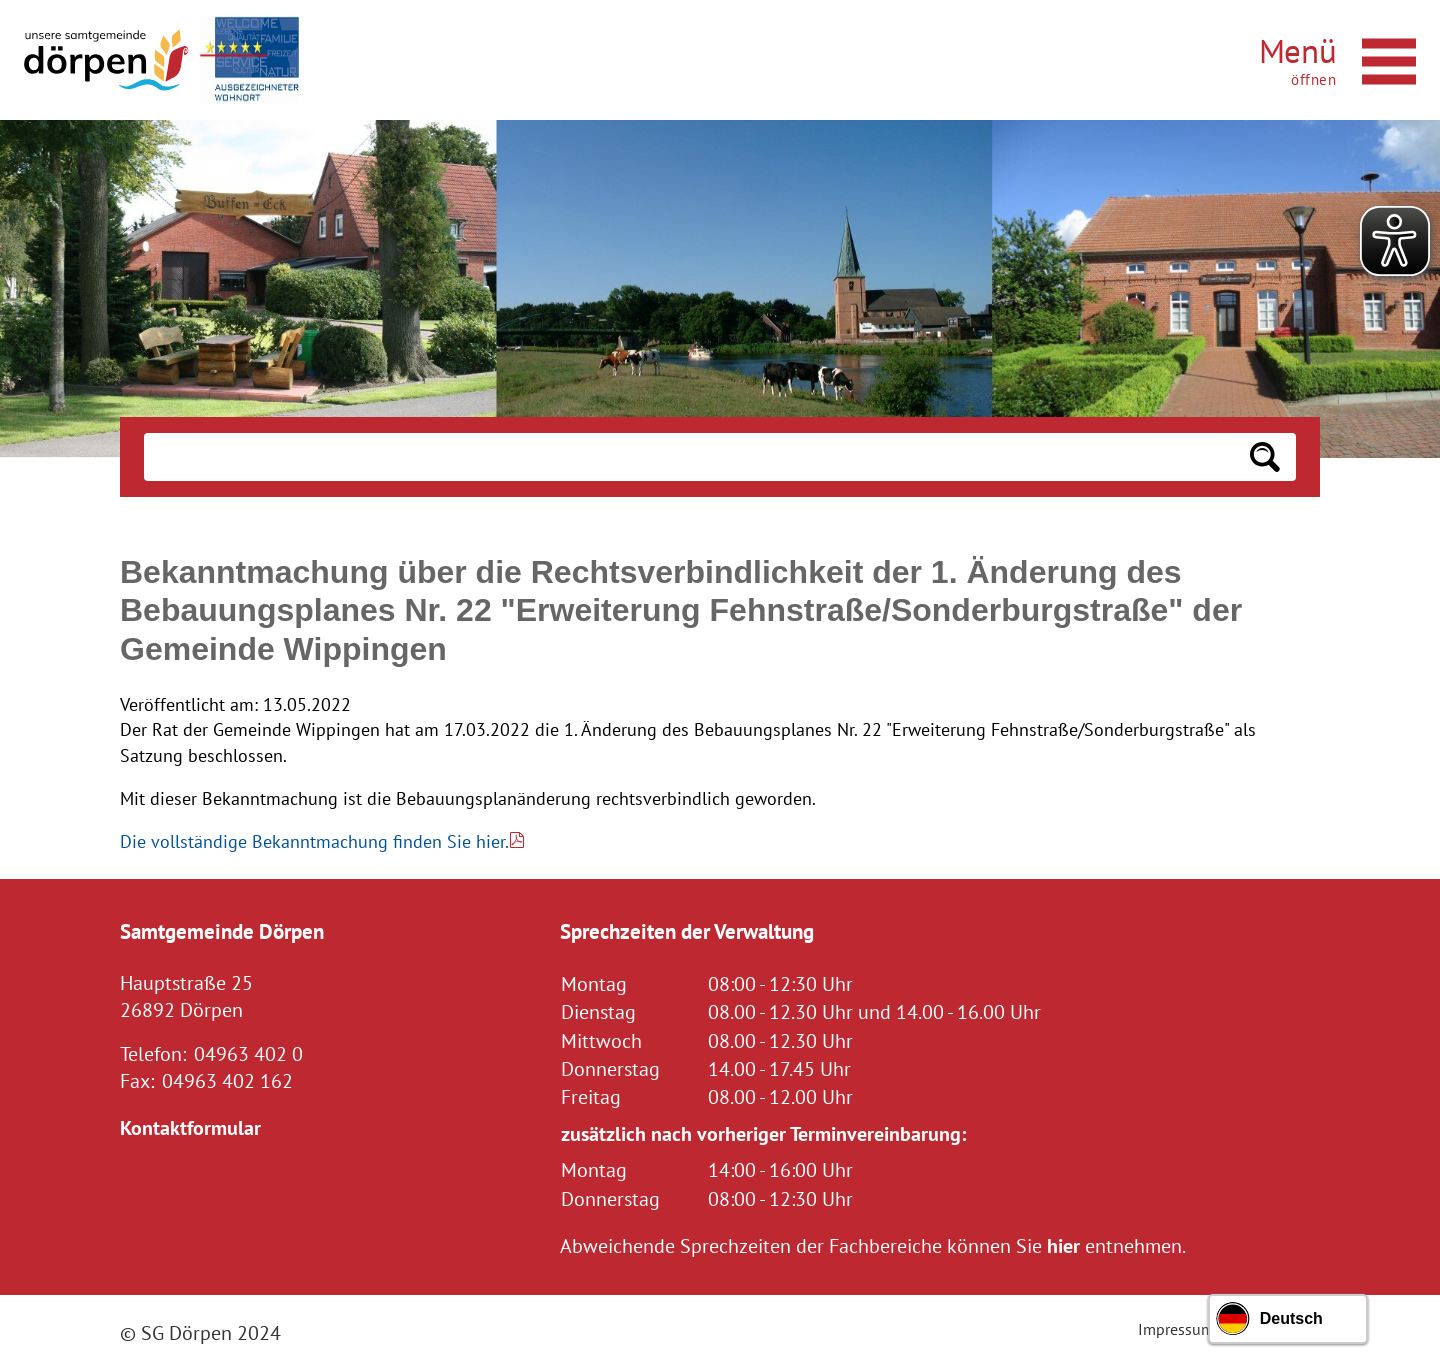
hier (1063, 1245)
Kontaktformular (190, 1127)
